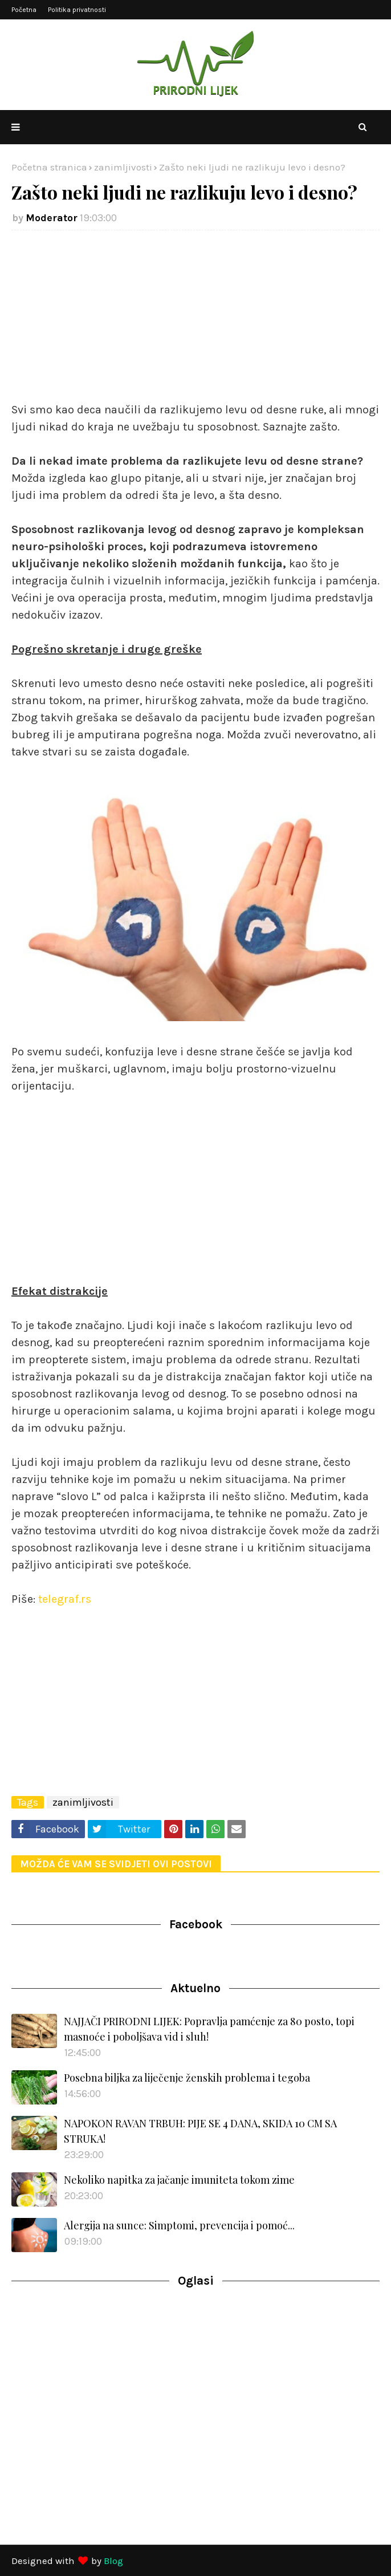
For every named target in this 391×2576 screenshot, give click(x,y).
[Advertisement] (195, 321)
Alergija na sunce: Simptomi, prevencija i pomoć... (179, 2225)
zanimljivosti (123, 167)
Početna (23, 10)
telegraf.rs (64, 1599)
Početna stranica (49, 167)
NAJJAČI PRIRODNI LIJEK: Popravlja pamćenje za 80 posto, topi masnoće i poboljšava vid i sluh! (209, 2028)
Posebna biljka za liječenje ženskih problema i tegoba (187, 2078)
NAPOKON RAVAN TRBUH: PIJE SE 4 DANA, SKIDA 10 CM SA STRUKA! (200, 2131)
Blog (113, 2560)
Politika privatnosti (77, 10)
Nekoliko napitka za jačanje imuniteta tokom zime (179, 2180)
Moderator (52, 218)
